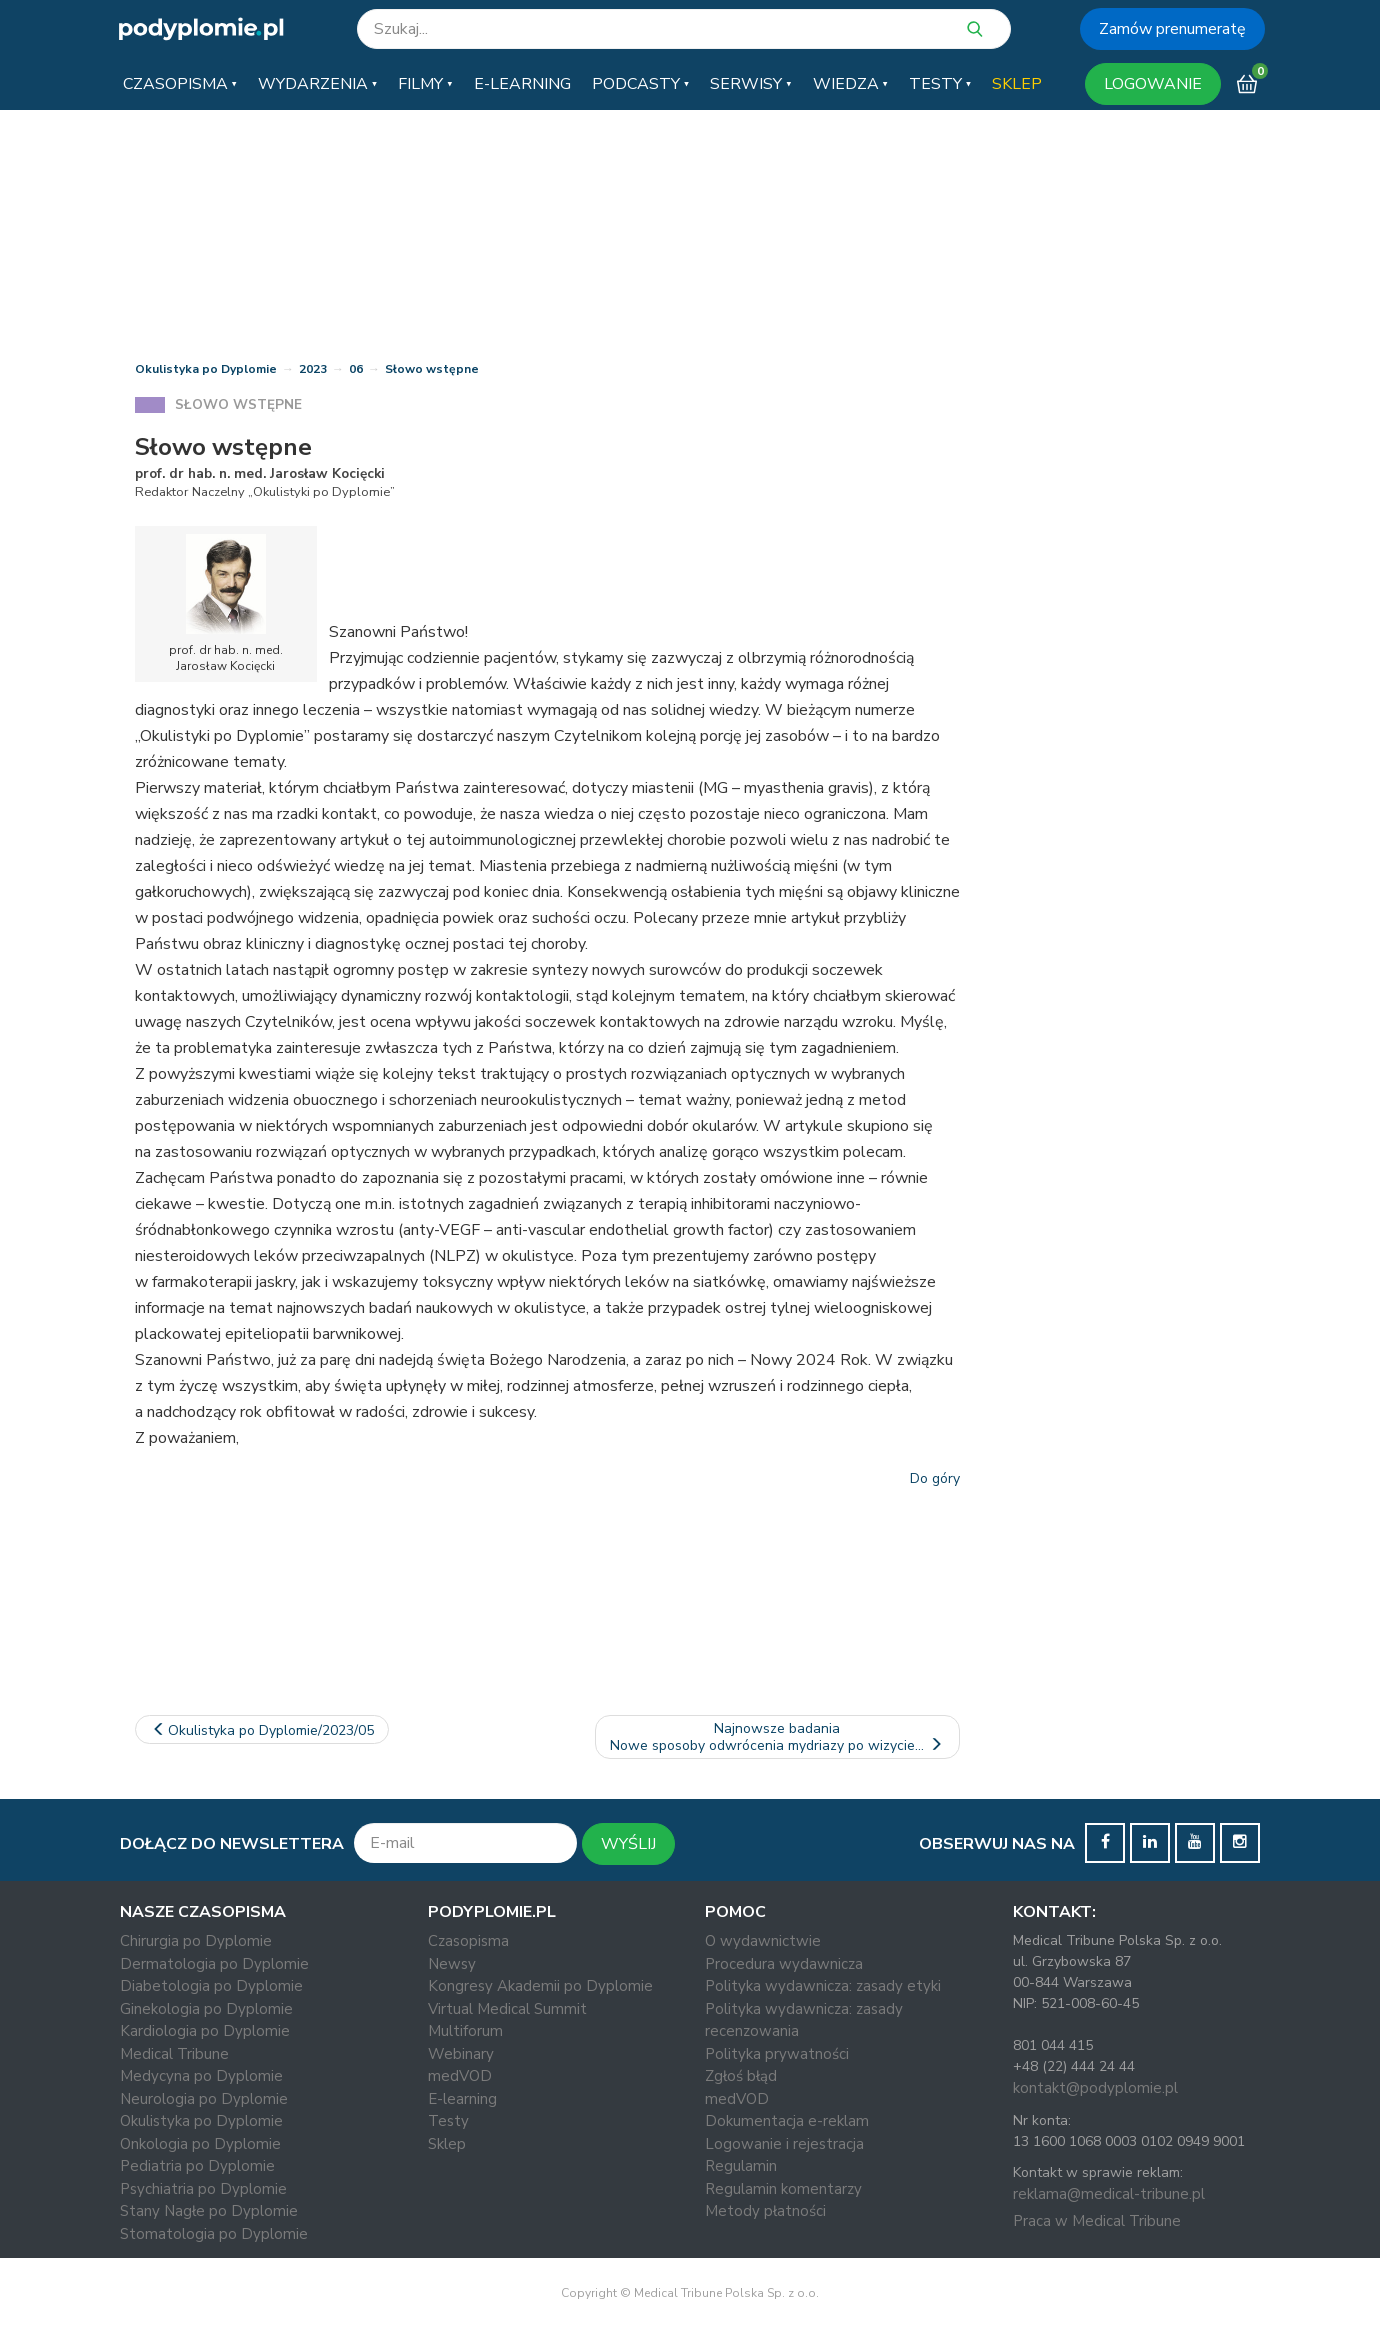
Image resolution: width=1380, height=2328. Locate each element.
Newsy (452, 1964)
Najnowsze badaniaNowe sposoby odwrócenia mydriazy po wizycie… (778, 1737)
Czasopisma (468, 1941)
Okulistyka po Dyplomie (206, 369)
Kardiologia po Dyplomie (205, 2031)
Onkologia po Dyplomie (200, 2144)
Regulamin (741, 2166)
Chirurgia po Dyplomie (196, 1941)
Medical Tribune (174, 2054)
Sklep (447, 2144)
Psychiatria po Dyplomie (203, 2189)
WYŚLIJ (628, 1844)
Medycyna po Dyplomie (201, 2076)
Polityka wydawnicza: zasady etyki (823, 1986)
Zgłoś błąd (741, 2076)
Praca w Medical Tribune (1097, 2221)
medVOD (460, 2076)
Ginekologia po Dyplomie (206, 2009)
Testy (448, 2121)
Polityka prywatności (777, 2054)
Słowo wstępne (432, 369)
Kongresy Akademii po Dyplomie (540, 1986)
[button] (180, 84)
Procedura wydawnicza (784, 1964)
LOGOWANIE (1153, 84)
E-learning (462, 2099)
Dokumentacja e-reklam (787, 2121)
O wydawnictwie (763, 1941)
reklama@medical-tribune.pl (1109, 2194)
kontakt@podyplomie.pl (1095, 2088)
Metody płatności (765, 2211)
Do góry (935, 1478)
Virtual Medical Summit (507, 2009)
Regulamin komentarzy (783, 2189)
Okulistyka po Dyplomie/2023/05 (262, 1730)
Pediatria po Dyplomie (197, 2166)
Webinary (461, 2054)
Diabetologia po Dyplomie (211, 1986)
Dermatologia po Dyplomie (214, 1964)
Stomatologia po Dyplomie (214, 2234)
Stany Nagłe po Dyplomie (209, 2211)
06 (356, 369)
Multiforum (465, 2031)
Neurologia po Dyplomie (204, 2099)
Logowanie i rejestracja (784, 2144)
